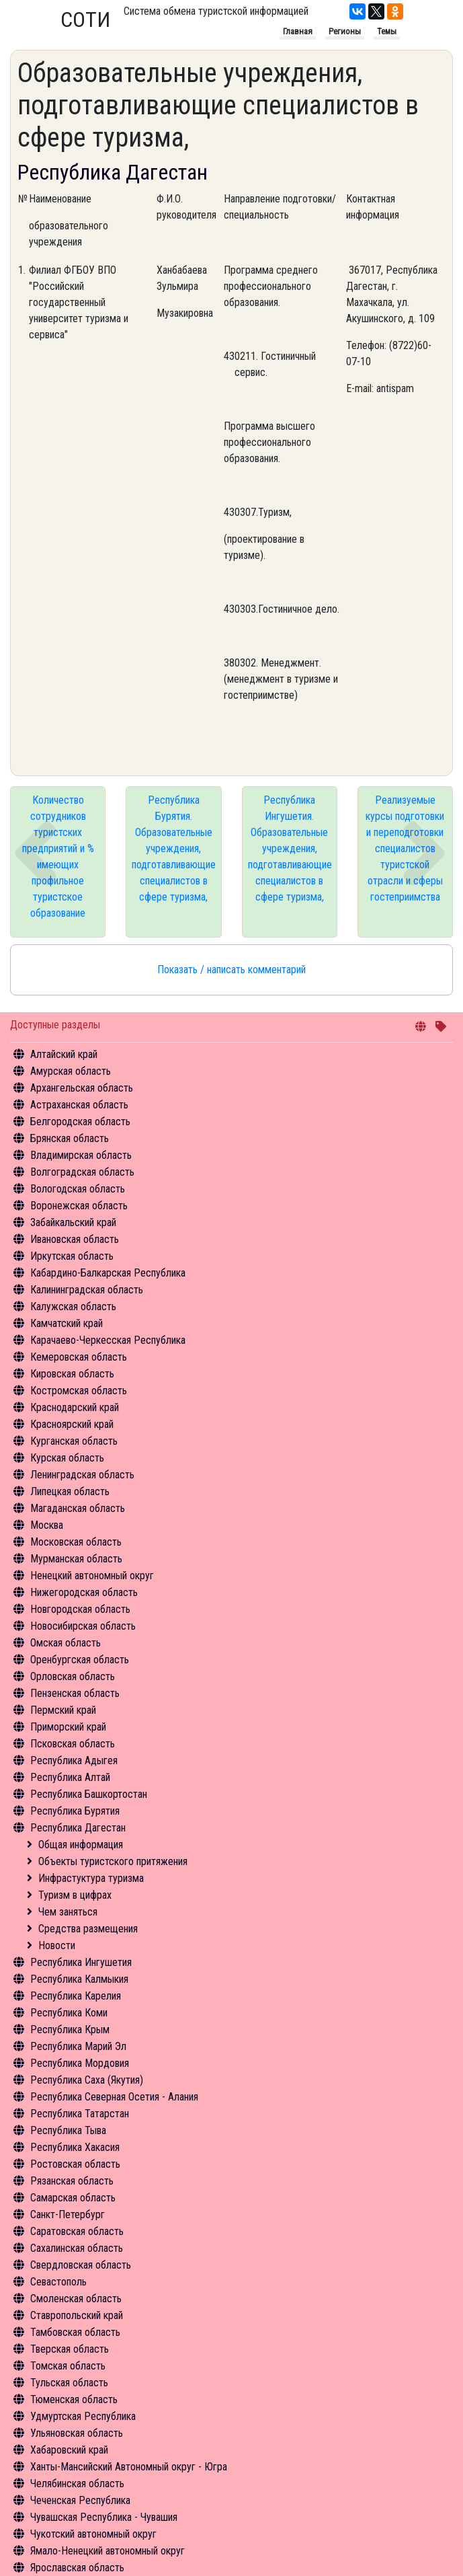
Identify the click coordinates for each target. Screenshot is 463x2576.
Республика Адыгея (74, 1760)
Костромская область (78, 1390)
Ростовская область (75, 2164)
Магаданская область (77, 1508)
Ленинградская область (82, 1474)
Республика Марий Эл (78, 2046)
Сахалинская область (76, 2248)
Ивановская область (74, 1239)
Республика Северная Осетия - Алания (114, 2096)
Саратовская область (77, 2231)
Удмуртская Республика (83, 2416)
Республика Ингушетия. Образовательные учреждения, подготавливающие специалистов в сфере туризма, (290, 848)
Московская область (76, 1542)
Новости (56, 1945)
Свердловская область (80, 2265)
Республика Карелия (75, 1996)
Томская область (68, 2365)
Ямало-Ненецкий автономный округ (107, 2550)
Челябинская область (77, 2483)
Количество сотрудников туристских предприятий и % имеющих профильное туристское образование (58, 856)
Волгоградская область (82, 1172)
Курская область (67, 1457)
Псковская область (72, 1743)
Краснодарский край (74, 1407)
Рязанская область (72, 2180)
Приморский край (68, 1726)
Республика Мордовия (79, 2063)
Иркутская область (72, 1256)
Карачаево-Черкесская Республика (107, 1340)
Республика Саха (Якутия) (86, 2080)
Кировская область (72, 1373)
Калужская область (73, 1306)
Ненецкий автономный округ (92, 1575)
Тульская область (69, 2382)
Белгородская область (80, 1121)
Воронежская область (79, 1205)
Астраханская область (79, 1104)
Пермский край (63, 1710)
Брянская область (69, 1138)
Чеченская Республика (80, 2500)
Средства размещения (88, 1928)
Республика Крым (70, 2029)
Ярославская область (77, 2567)
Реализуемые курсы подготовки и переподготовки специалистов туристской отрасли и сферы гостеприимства (405, 848)
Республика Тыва (68, 2130)
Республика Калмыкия (79, 1979)
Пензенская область (75, 1693)
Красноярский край (72, 1424)
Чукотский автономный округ (93, 2534)
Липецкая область (70, 1491)
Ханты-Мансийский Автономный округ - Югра (128, 2466)
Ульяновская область (76, 2433)
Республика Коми (69, 2012)
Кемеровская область (78, 1357)
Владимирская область (81, 1155)
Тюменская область (74, 2399)
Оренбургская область (79, 1659)
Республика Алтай (70, 1777)
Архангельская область (81, 1088)
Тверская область (69, 2349)
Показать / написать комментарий (231, 969)
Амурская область (70, 1071)
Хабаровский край (69, 2450)
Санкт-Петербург (67, 2214)
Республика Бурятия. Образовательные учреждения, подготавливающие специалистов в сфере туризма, (174, 848)
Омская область (65, 1642)
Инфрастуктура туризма (91, 1878)
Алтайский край (63, 1054)
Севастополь (58, 2281)
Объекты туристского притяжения (112, 1861)
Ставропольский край (76, 2315)
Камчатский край (66, 1323)
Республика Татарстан (79, 2113)
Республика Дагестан (78, 1827)
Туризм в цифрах (75, 1895)
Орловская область (72, 1676)
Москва (46, 1525)
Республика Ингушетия (81, 1962)
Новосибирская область (83, 1626)
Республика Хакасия (75, 2147)
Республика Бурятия (75, 1811)
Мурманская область (76, 1558)
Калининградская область (86, 1289)
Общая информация (80, 1844)
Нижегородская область (84, 1592)
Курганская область (74, 1441)
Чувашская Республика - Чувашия (103, 2517)
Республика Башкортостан (88, 1794)
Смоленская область (76, 2298)
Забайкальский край (73, 1222)
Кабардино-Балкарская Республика (107, 1272)
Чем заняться (67, 1911)
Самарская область (73, 2197)
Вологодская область (77, 1188)
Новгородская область (80, 1609)
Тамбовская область (75, 2332)
